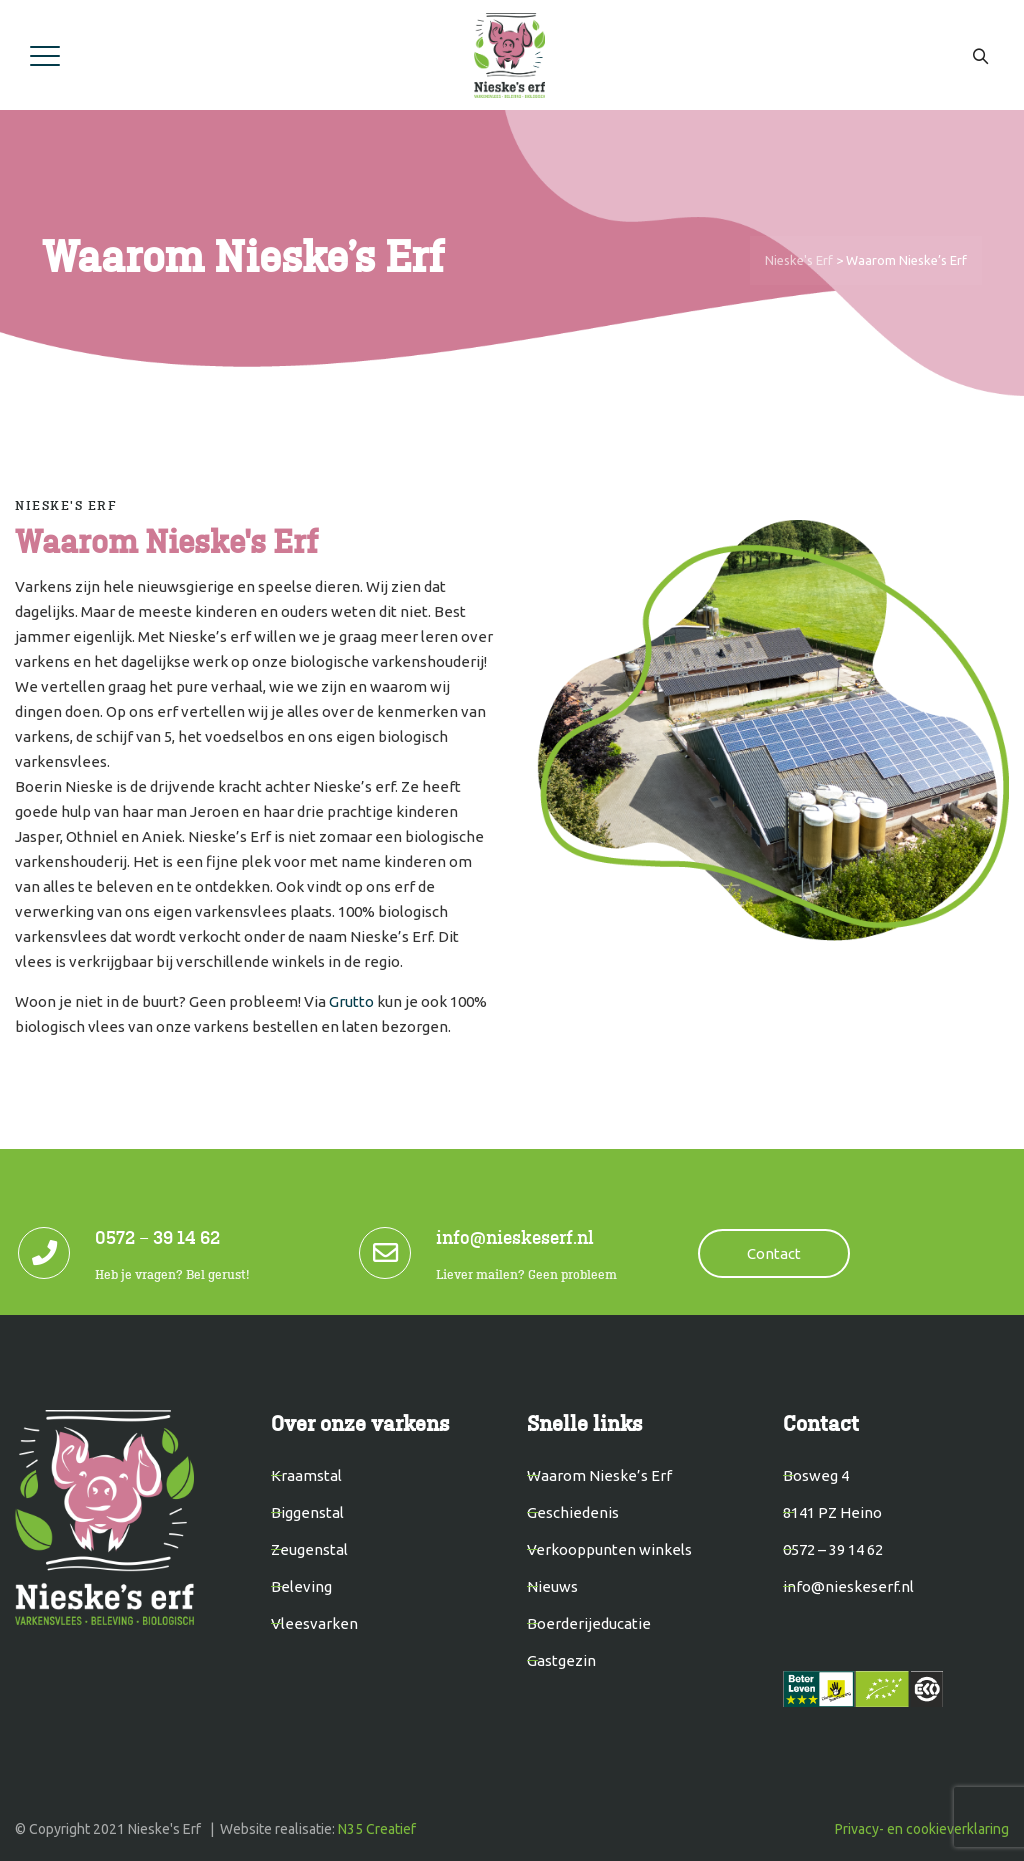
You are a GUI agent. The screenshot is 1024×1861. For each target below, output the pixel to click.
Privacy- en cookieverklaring (922, 1829)
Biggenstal (307, 1512)
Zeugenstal (309, 1549)
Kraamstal (306, 1475)
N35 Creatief (377, 1829)
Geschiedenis (573, 1512)
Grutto (351, 1001)
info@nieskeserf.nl (848, 1586)
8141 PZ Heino (832, 1512)
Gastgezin (561, 1660)
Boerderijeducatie (589, 1623)
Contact (774, 1253)
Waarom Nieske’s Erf (599, 1475)
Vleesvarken (314, 1623)
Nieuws (552, 1586)
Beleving (301, 1586)
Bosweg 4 (816, 1475)
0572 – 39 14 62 (833, 1549)
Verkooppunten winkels (609, 1549)
